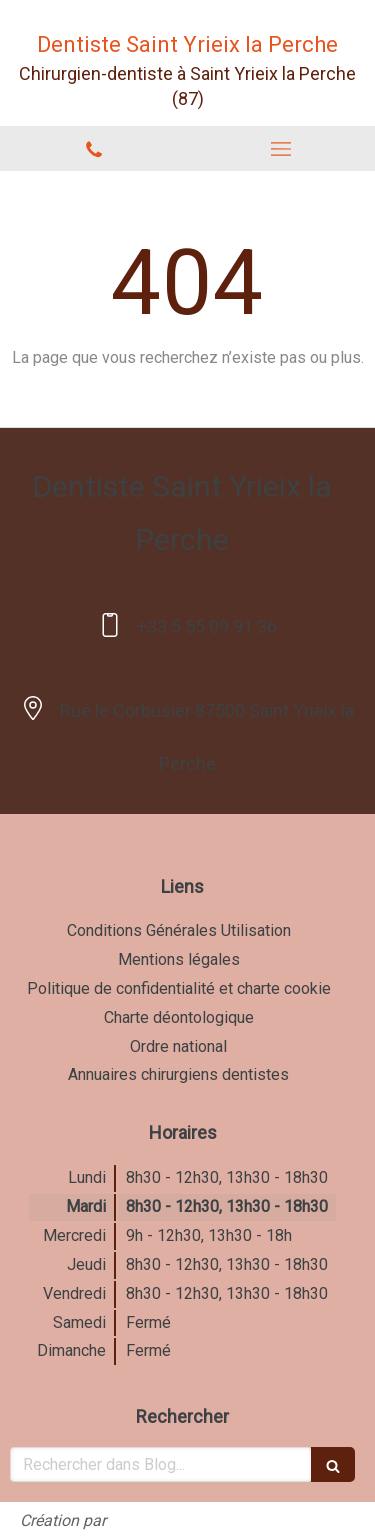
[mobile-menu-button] (282, 149)
